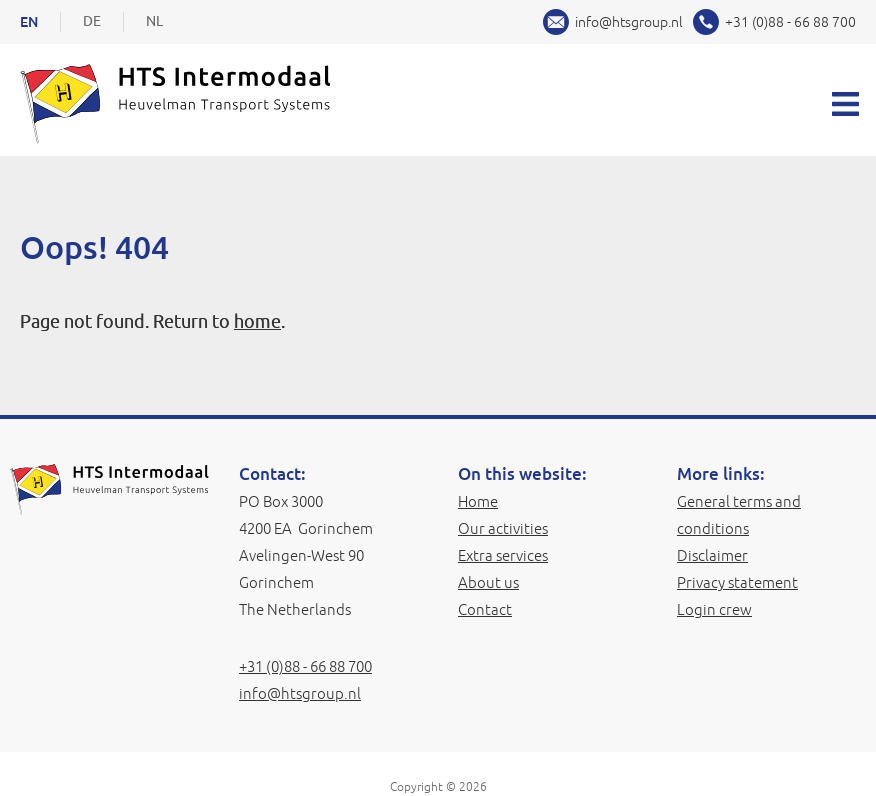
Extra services (503, 555)
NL (154, 21)
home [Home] (257, 322)
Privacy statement (737, 582)
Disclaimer (712, 555)
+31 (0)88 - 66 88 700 (790, 22)
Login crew (714, 609)
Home (478, 501)
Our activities (503, 528)
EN (29, 22)
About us (488, 582)
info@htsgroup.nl (629, 22)
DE (92, 21)
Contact (485, 609)
